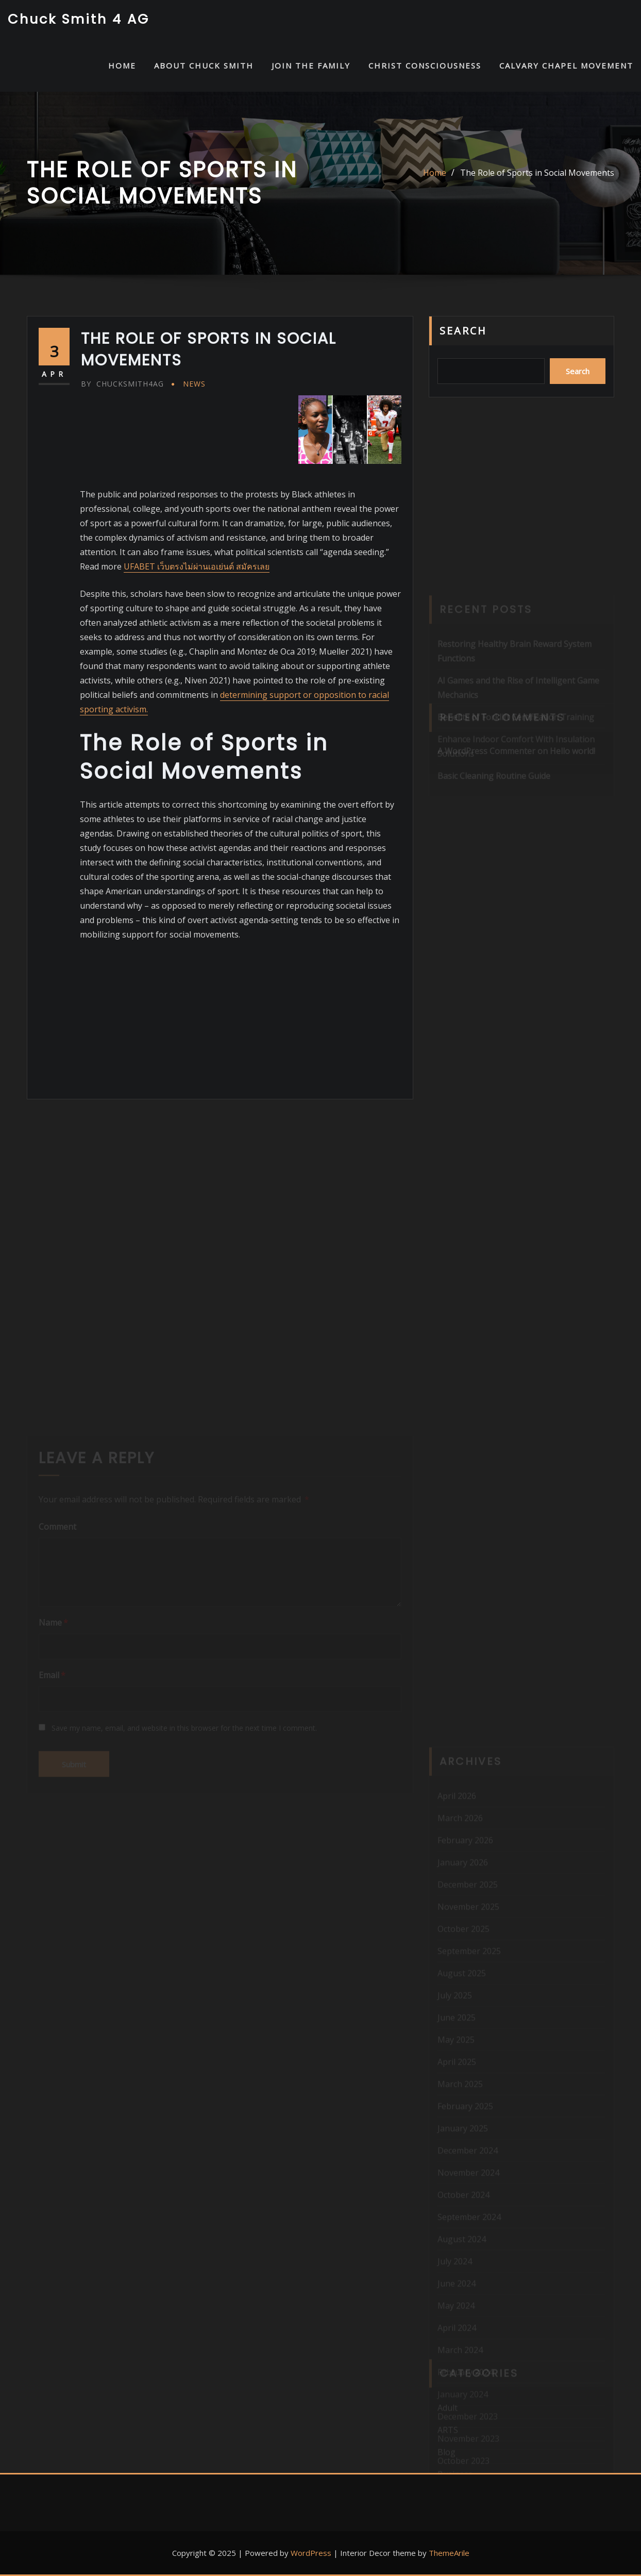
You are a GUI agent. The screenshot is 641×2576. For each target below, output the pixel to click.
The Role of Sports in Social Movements (537, 172)
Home (434, 172)
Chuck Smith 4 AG (78, 19)
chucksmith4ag (122, 384)
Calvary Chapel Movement (566, 65)
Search (463, 331)
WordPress (311, 2553)
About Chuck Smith (204, 65)
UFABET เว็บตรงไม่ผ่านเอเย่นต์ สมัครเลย (196, 566)
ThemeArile (449, 2553)
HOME (122, 65)
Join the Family (311, 65)
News (194, 384)
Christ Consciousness (424, 65)
